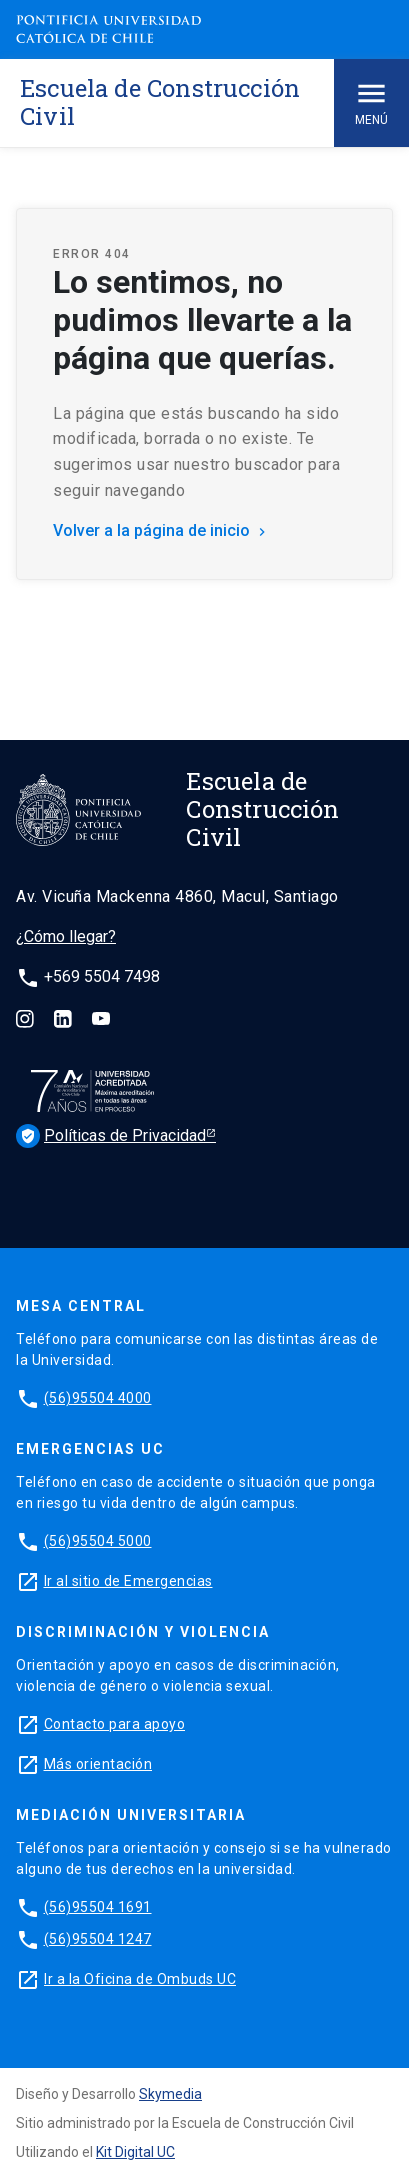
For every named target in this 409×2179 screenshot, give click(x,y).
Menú (371, 101)
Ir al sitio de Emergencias (128, 1581)
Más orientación (98, 1764)
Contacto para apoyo (115, 1724)
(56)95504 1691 (98, 1907)
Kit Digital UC (135, 2152)
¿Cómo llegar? (66, 936)
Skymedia (170, 2094)
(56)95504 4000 (98, 1398)
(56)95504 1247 (98, 1939)
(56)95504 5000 (98, 1541)
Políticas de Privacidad (85, 1136)
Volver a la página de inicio (161, 530)
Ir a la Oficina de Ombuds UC (140, 1979)
